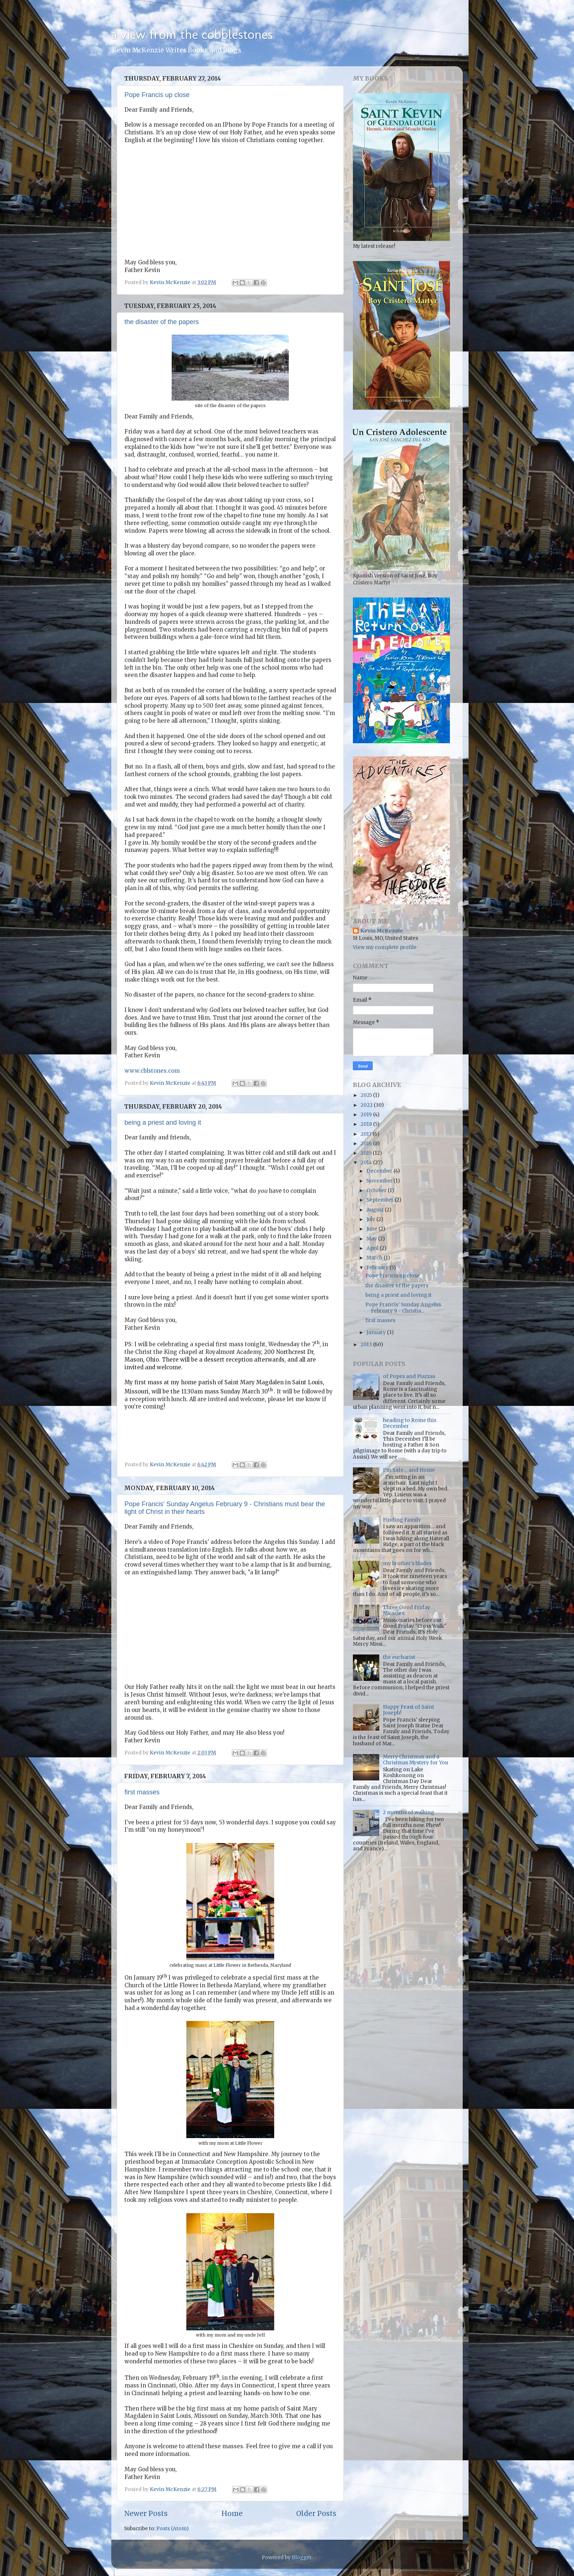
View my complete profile (385, 947)
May (372, 1239)
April (373, 1248)
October (377, 1190)
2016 (367, 1143)
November (380, 1181)
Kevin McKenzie (381, 931)
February (378, 1268)
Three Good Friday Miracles (406, 1610)
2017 (367, 1134)
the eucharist (399, 1657)
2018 (367, 1124)
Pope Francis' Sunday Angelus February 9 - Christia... (403, 1308)
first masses (142, 1792)
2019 (367, 1115)
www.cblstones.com (152, 1070)
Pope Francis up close (157, 94)
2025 (367, 1095)
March (375, 1258)
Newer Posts (146, 2513)
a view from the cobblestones (192, 34)
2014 (367, 1162)
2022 (367, 1105)
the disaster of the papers (161, 321)
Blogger (302, 2557)
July (371, 1219)
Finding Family (402, 1520)
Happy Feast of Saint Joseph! (408, 1710)
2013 (367, 1344)
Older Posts (316, 2513)
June (372, 1229)
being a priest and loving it (162, 1122)
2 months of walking (408, 1812)
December (380, 1171)
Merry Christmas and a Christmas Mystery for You (415, 1760)
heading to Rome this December (409, 1423)
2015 (367, 1153)
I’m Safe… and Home (409, 1470)
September (380, 1200)
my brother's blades (407, 1563)
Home (232, 2513)
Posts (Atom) (172, 2528)
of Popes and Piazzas (409, 1376)
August (375, 1210)
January (376, 1332)
